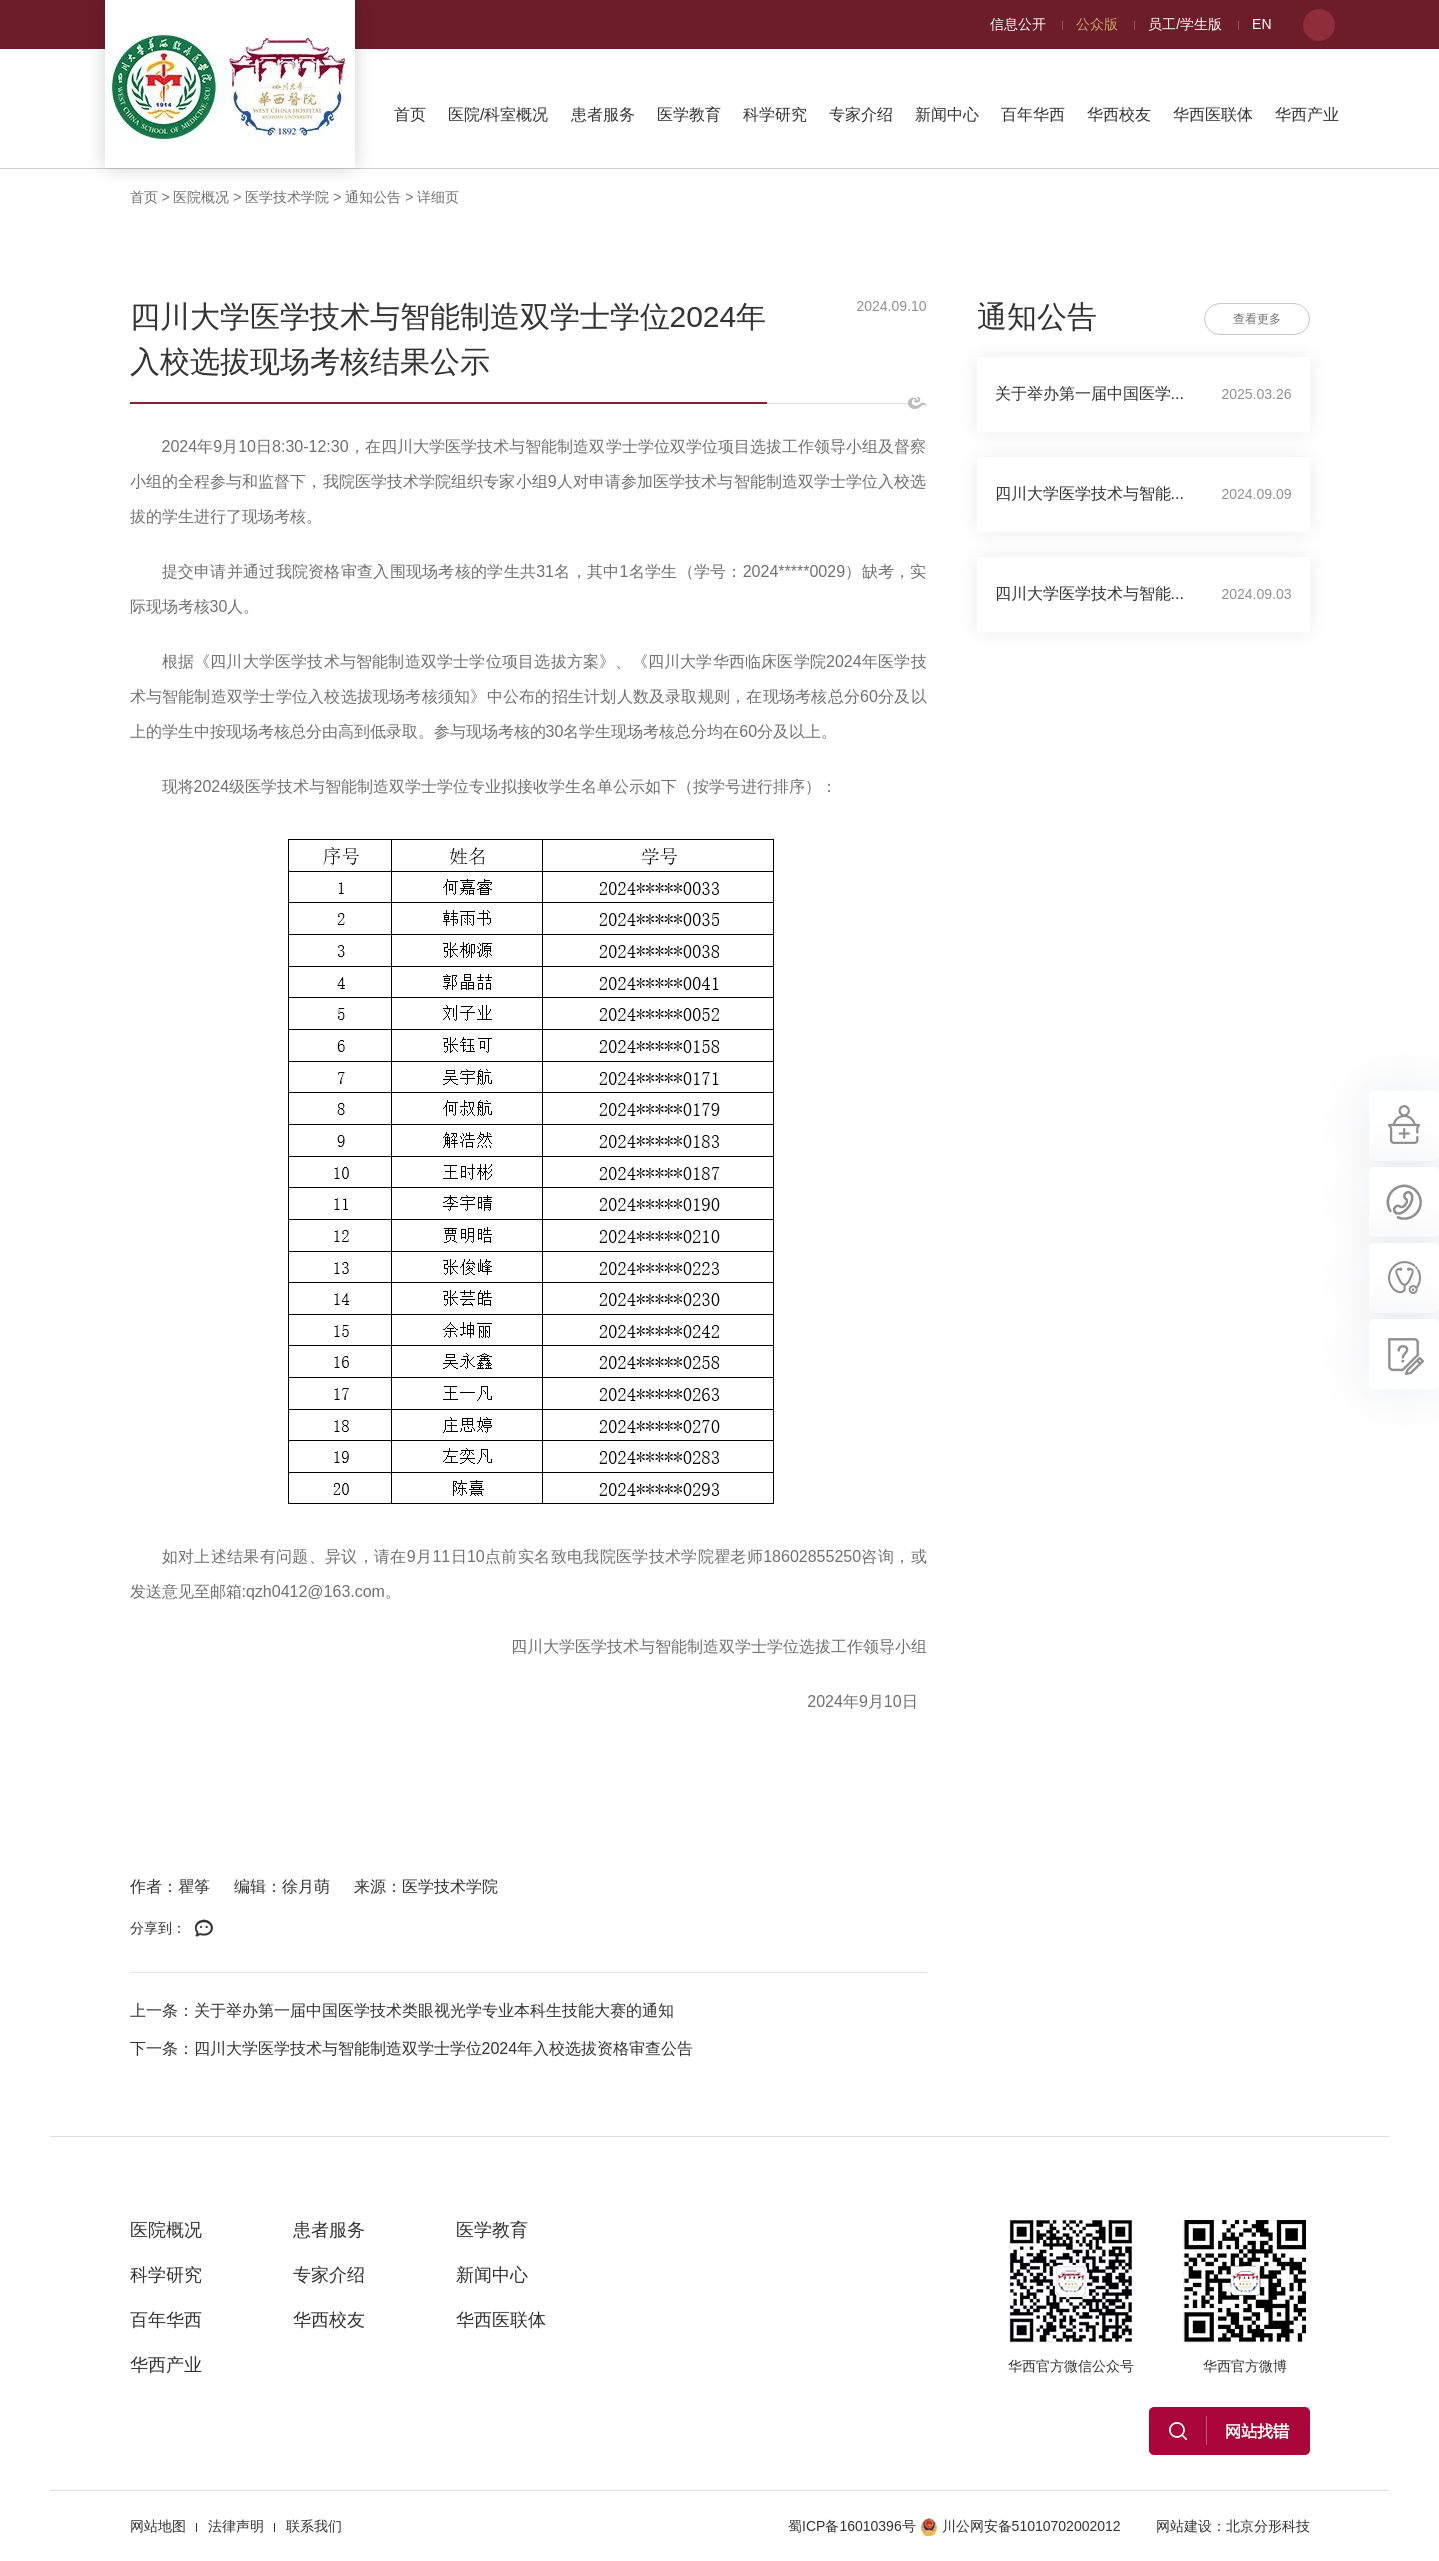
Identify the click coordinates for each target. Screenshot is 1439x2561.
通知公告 (373, 197)
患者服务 (603, 114)
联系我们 (314, 2526)
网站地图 (158, 2526)
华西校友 (1119, 114)
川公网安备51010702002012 (1020, 2526)
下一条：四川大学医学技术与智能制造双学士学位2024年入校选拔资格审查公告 (412, 2048)
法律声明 (236, 2526)
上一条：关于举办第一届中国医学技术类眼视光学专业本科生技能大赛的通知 (402, 2010)
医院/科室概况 (498, 114)
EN (1261, 24)
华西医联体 (1213, 114)
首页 (410, 114)
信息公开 (1018, 24)
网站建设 (1184, 2526)
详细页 (438, 197)
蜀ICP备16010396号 (852, 2526)
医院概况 (201, 197)
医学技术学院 (287, 197)
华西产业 (1307, 114)
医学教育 (689, 114)
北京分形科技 (1268, 2526)
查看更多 (1257, 319)
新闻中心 (947, 114)
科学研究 (775, 114)
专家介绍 (861, 114)
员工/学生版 (1185, 24)
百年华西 (1033, 114)
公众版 (1097, 24)
